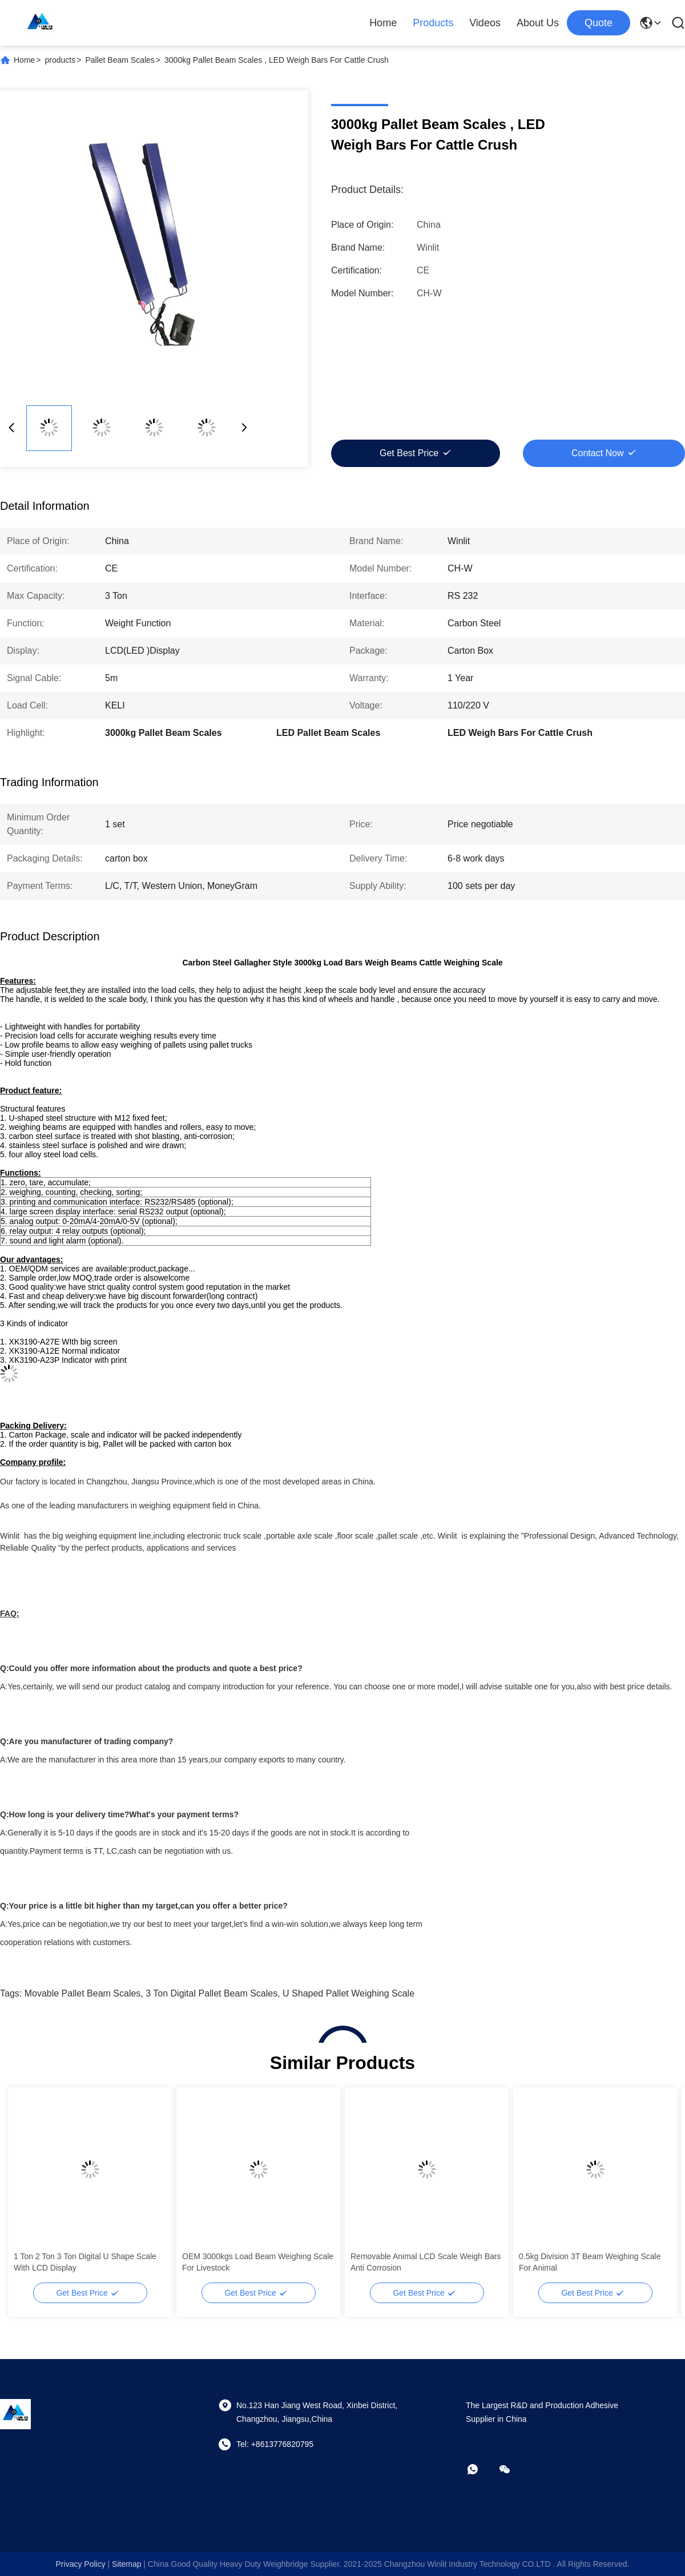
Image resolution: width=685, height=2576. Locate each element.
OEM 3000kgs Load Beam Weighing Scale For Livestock (257, 2262)
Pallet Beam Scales (119, 60)
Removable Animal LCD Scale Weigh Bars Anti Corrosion (425, 2262)
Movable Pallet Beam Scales (83, 1993)
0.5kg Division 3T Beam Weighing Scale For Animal (590, 2262)
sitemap (126, 2564)
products (60, 60)
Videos (485, 22)
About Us (538, 22)
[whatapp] (480, 2469)
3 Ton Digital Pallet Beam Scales (211, 1993)
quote (599, 23)
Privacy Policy (81, 2564)
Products (433, 22)
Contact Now (597, 453)
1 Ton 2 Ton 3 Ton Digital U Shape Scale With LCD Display (85, 2262)
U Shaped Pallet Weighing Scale (348, 1993)
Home (383, 22)
